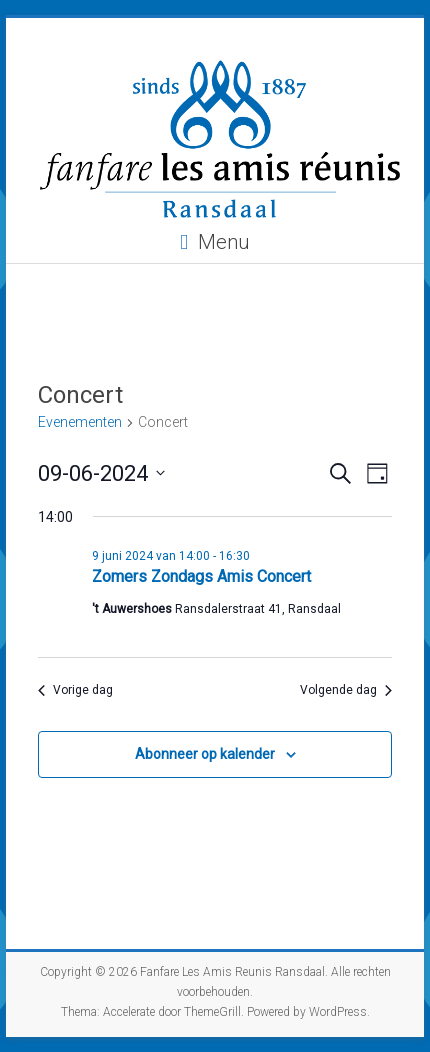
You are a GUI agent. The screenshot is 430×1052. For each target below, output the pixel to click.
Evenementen (80, 422)
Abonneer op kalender (205, 754)
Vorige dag (75, 690)
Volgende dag (346, 690)
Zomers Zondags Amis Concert (201, 576)
